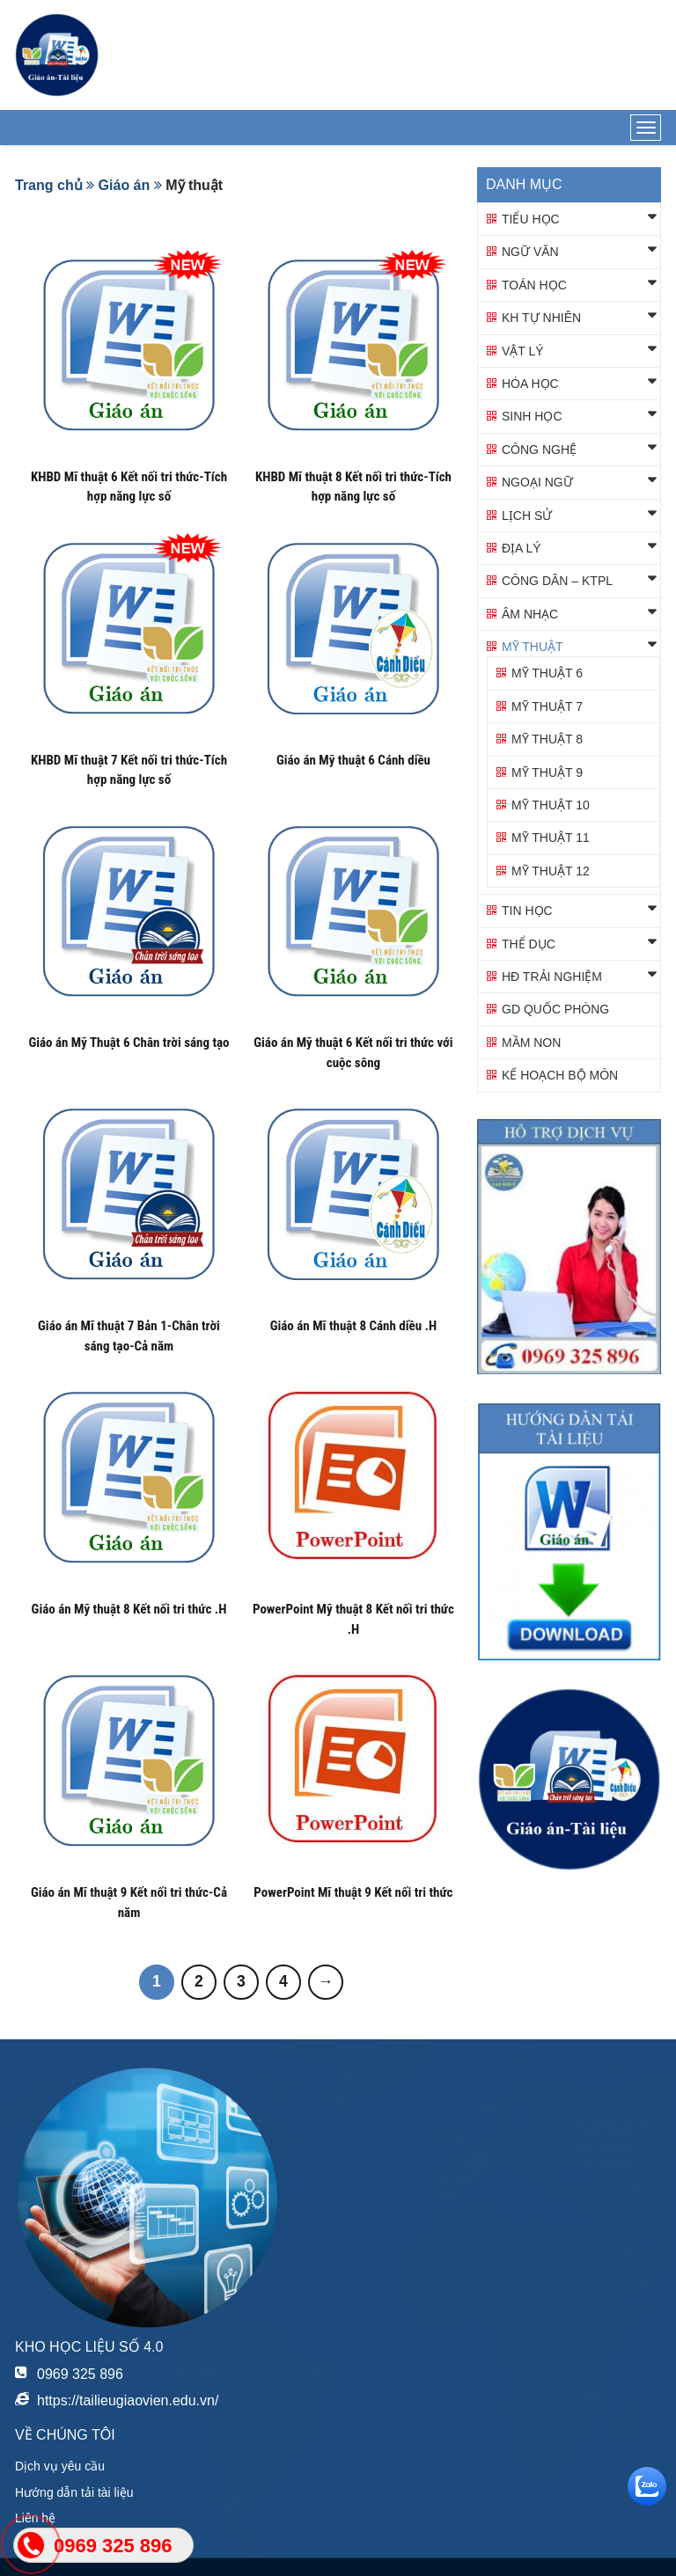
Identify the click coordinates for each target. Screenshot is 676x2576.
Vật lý (523, 351)
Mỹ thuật (532, 647)
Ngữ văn (530, 252)
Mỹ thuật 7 (547, 706)
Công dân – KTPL (557, 581)
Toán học (534, 285)
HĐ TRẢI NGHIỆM (552, 977)
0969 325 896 (80, 2374)
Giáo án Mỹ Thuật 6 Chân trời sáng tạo (128, 1042)
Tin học (527, 911)
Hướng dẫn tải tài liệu (74, 2492)
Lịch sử (527, 516)
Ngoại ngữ (537, 482)
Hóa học (530, 384)
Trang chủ (49, 185)
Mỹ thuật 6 (547, 673)
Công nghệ (539, 450)
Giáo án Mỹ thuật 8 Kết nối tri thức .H (129, 1609)
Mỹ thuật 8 (547, 739)
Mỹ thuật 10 (550, 805)
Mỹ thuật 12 (550, 871)
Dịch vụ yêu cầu (60, 2466)
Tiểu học (531, 219)
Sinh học (532, 416)
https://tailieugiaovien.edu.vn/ (127, 2400)
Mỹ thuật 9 (547, 772)
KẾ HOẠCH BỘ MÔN (560, 1075)
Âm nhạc (530, 614)
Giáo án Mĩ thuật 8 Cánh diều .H (353, 1326)
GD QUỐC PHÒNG (555, 1009)
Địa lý (521, 548)
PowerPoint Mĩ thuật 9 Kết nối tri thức (353, 1892)
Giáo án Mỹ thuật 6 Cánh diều (353, 760)
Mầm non (531, 1043)
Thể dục (528, 944)
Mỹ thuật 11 (550, 838)
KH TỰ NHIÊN (541, 318)
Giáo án (125, 185)
